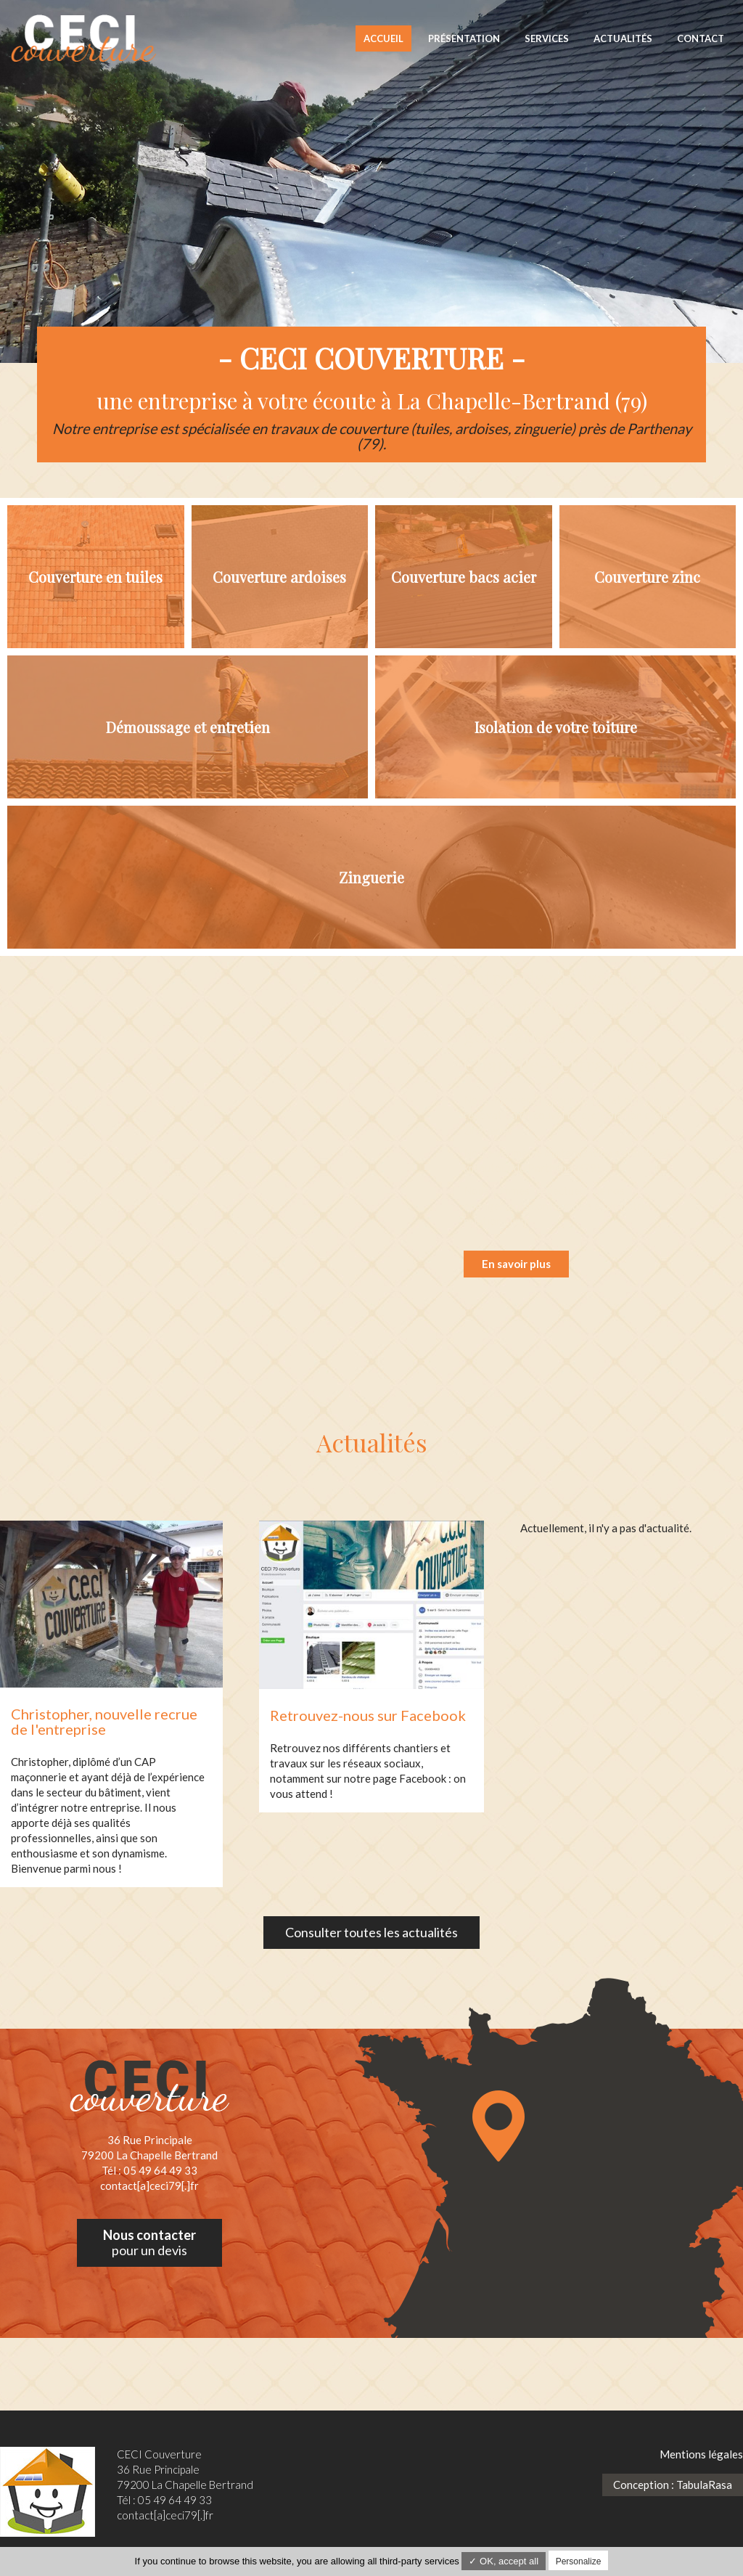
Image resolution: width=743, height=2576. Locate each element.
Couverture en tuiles (95, 577)
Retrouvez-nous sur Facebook (368, 1714)
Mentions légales (701, 2453)
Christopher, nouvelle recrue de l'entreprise (104, 1720)
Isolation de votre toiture (556, 727)
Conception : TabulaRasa (672, 2483)
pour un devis (149, 2241)
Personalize (579, 2561)
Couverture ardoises (279, 577)
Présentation (464, 38)
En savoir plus (516, 1262)
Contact (700, 38)
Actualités (623, 38)
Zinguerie (371, 878)
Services (547, 38)
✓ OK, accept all (503, 2561)
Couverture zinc (647, 577)
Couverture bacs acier (463, 577)
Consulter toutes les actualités (371, 1931)
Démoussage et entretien (188, 727)
